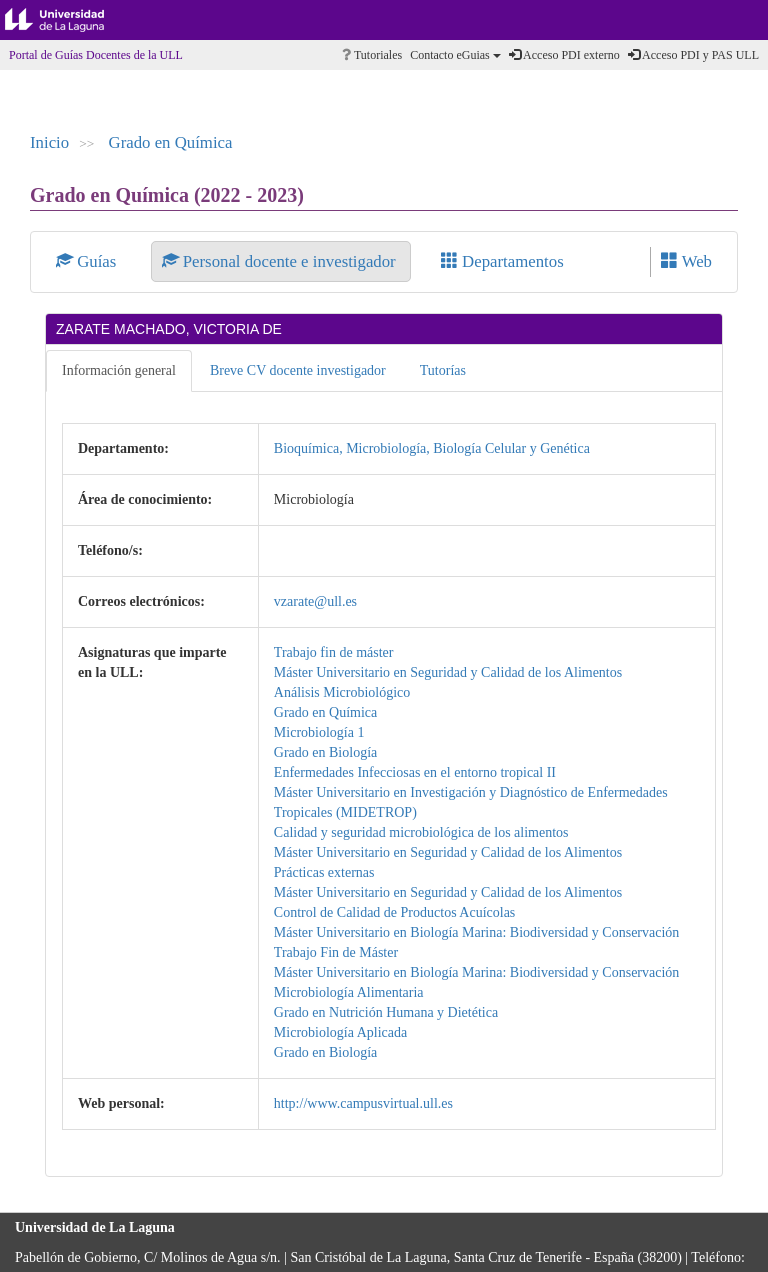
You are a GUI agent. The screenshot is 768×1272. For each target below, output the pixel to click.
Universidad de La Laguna (70, 20)
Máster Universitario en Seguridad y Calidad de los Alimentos (448, 672)
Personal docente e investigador (281, 261)
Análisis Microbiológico (342, 692)
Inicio (49, 142)
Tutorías (443, 370)
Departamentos (502, 261)
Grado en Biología (325, 752)
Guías (88, 261)
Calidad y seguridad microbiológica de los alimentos (421, 832)
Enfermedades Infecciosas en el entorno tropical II (415, 772)
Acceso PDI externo (564, 55)
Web (686, 261)
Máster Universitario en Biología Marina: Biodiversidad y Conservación (477, 932)
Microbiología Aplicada (340, 1032)
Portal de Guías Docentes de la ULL (96, 55)
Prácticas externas (324, 872)
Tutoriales (372, 55)
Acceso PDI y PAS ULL (693, 55)
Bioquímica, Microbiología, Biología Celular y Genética (432, 448)
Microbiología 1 (319, 732)
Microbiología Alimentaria (349, 992)
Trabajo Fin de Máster (336, 952)
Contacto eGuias (455, 55)
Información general (119, 370)
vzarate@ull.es (315, 601)
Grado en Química (171, 142)
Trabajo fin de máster (334, 652)
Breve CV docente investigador (298, 370)
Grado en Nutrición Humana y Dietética (386, 1012)
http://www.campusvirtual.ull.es (363, 1103)
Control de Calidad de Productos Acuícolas (394, 912)
